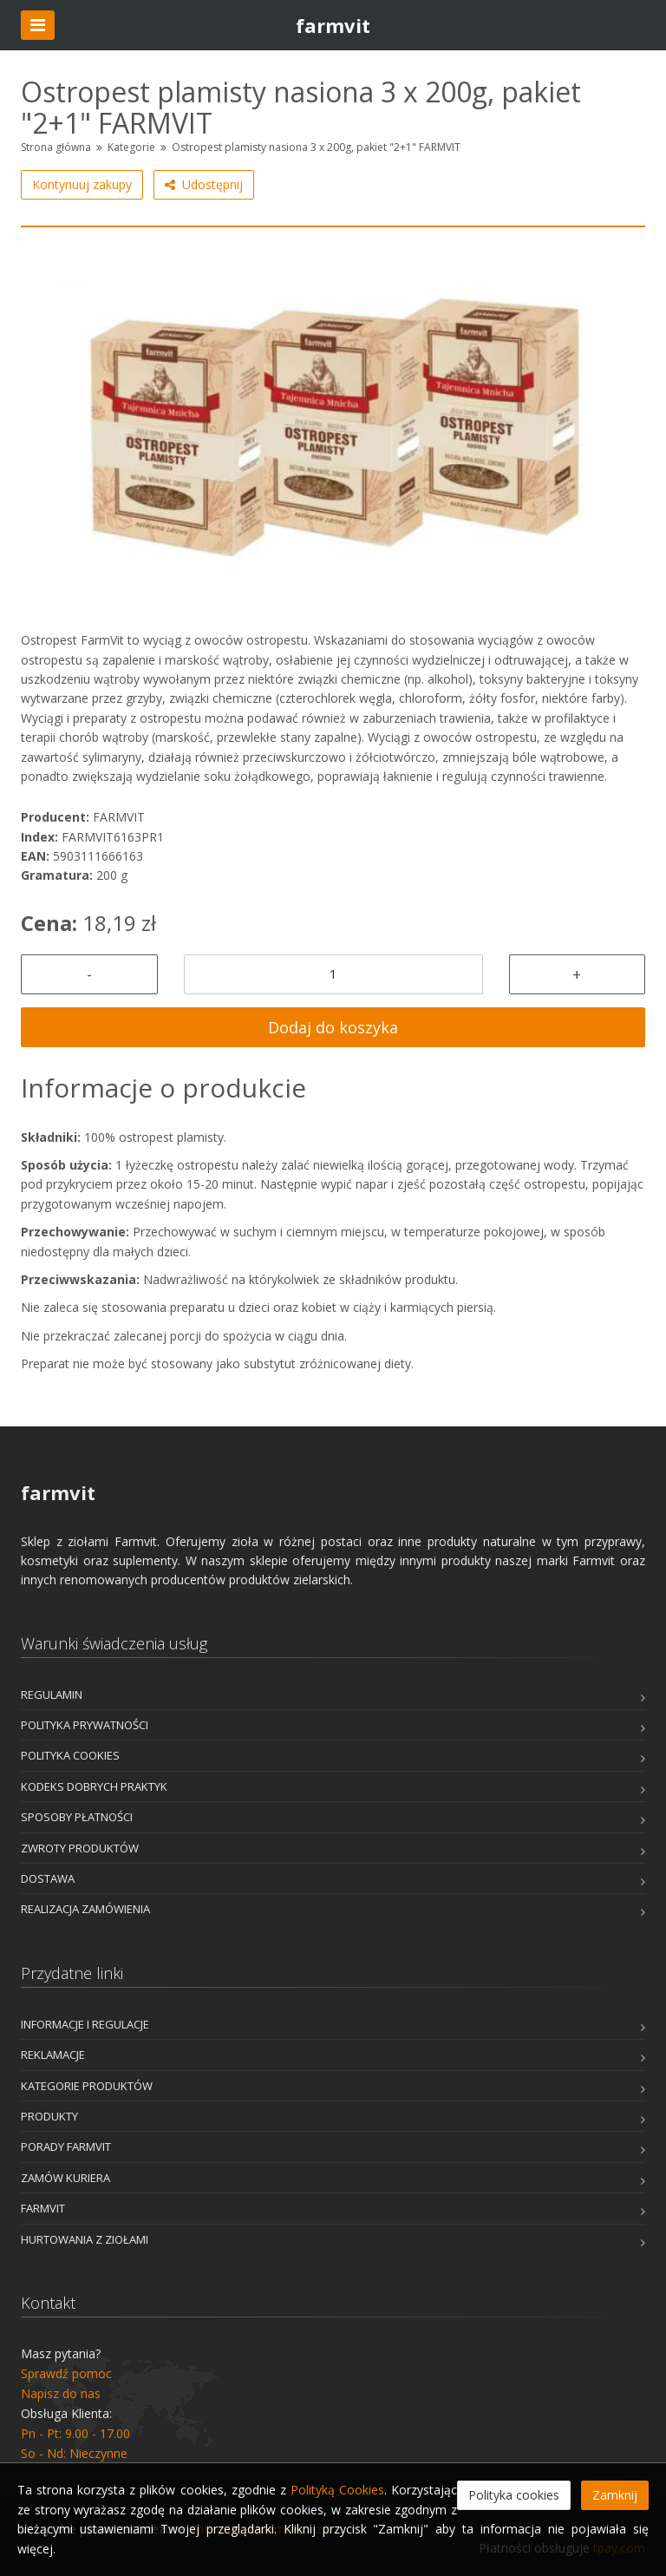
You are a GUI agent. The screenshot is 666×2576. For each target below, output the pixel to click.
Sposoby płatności (77, 1817)
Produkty (49, 2116)
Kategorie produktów (87, 2086)
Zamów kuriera (65, 2178)
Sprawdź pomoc (66, 2373)
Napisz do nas (61, 2393)
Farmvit (43, 2208)
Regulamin (51, 1694)
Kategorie (131, 147)
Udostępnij (204, 184)
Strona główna (56, 147)
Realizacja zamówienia (85, 1909)
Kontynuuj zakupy (82, 184)
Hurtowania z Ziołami (84, 2239)
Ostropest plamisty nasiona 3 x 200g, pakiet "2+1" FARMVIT (316, 147)
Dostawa (48, 1878)
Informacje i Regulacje (85, 2024)
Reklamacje (53, 2054)
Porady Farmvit (66, 2146)
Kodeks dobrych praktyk (94, 1786)
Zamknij (614, 2495)
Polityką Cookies (337, 2489)
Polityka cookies (70, 1755)
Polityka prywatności (84, 1725)
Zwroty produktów (80, 1848)
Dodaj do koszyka (333, 1027)
